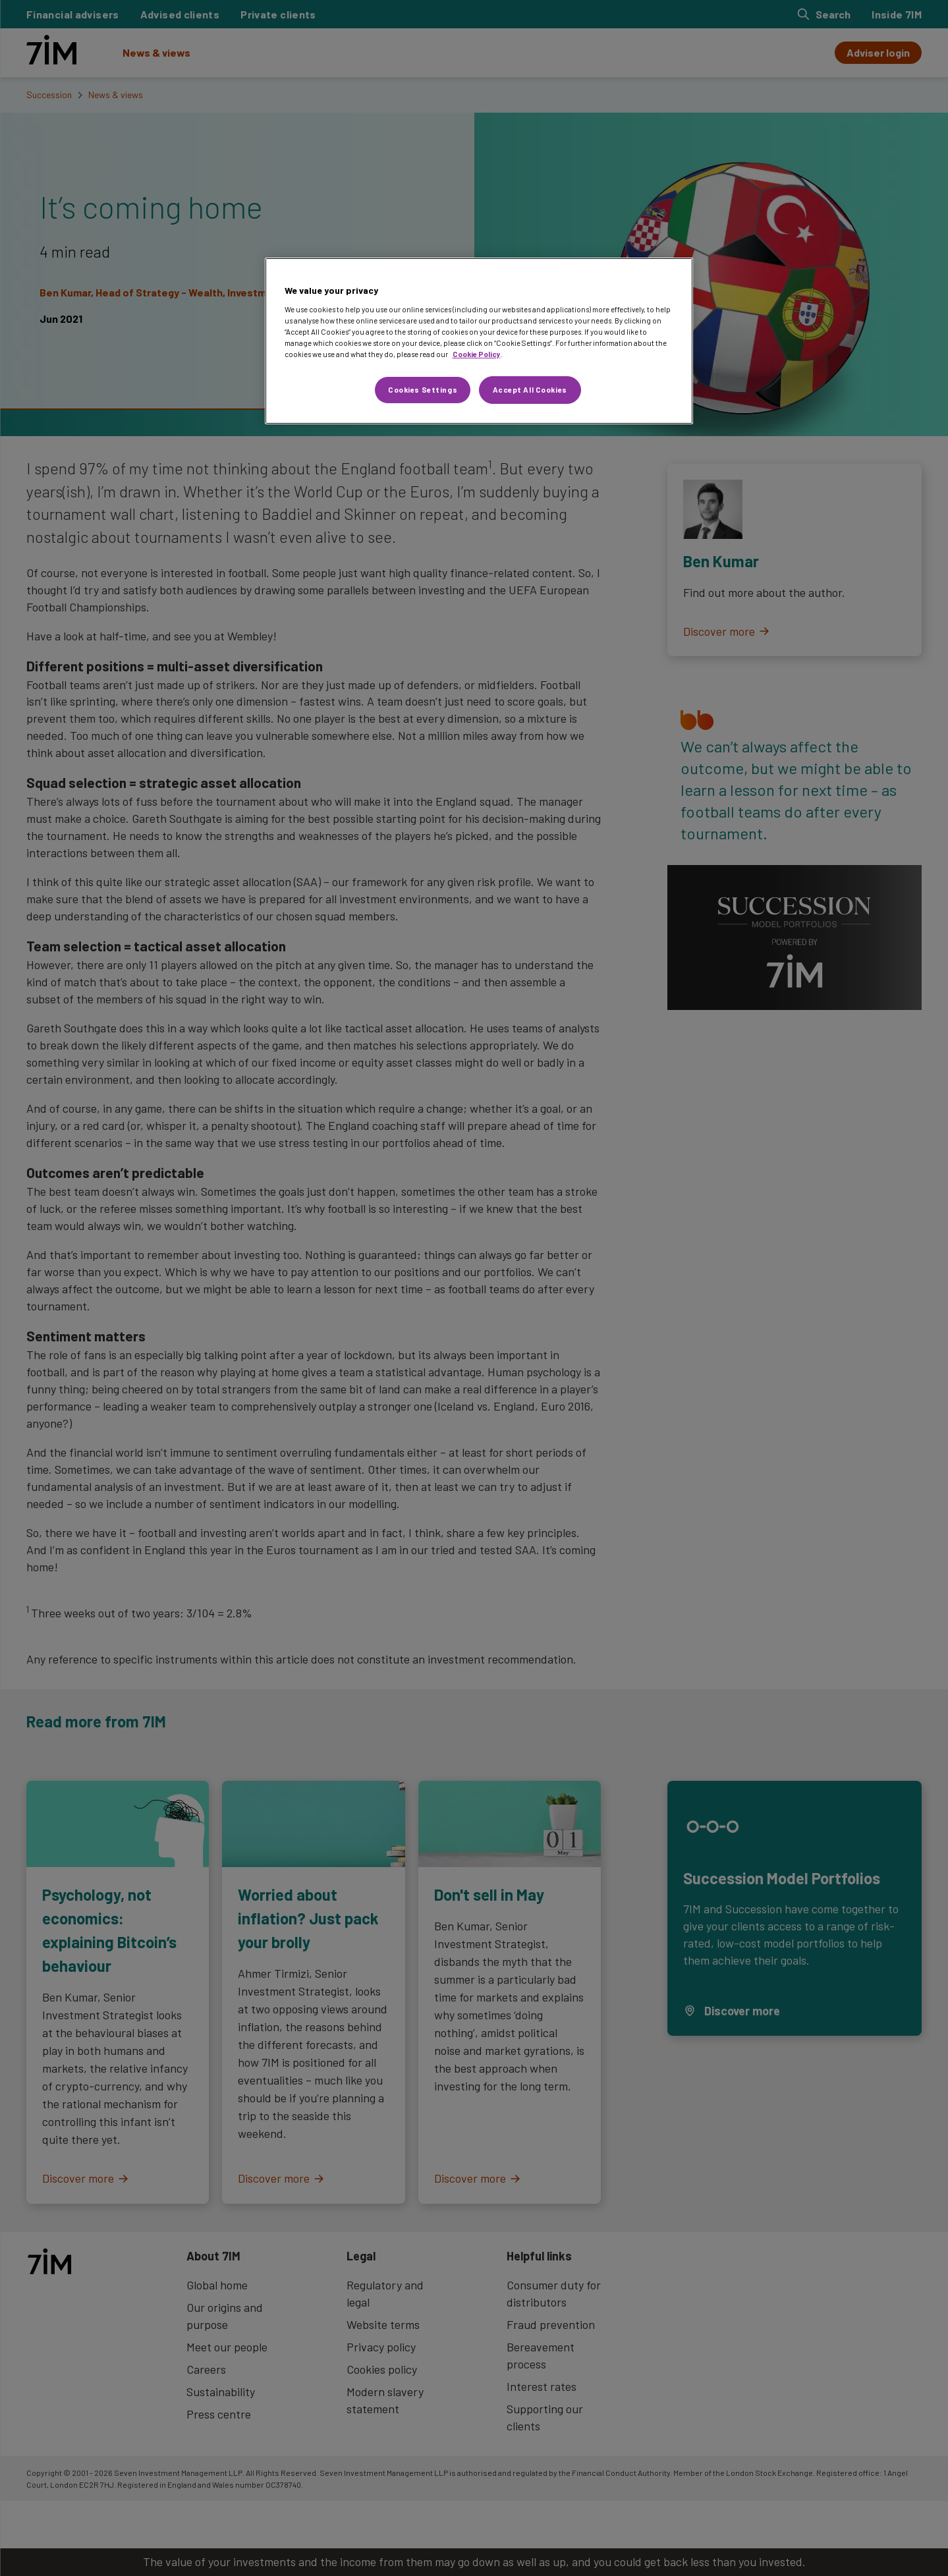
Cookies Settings (422, 389)
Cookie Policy (477, 354)
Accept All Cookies (530, 389)
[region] (479, 341)
